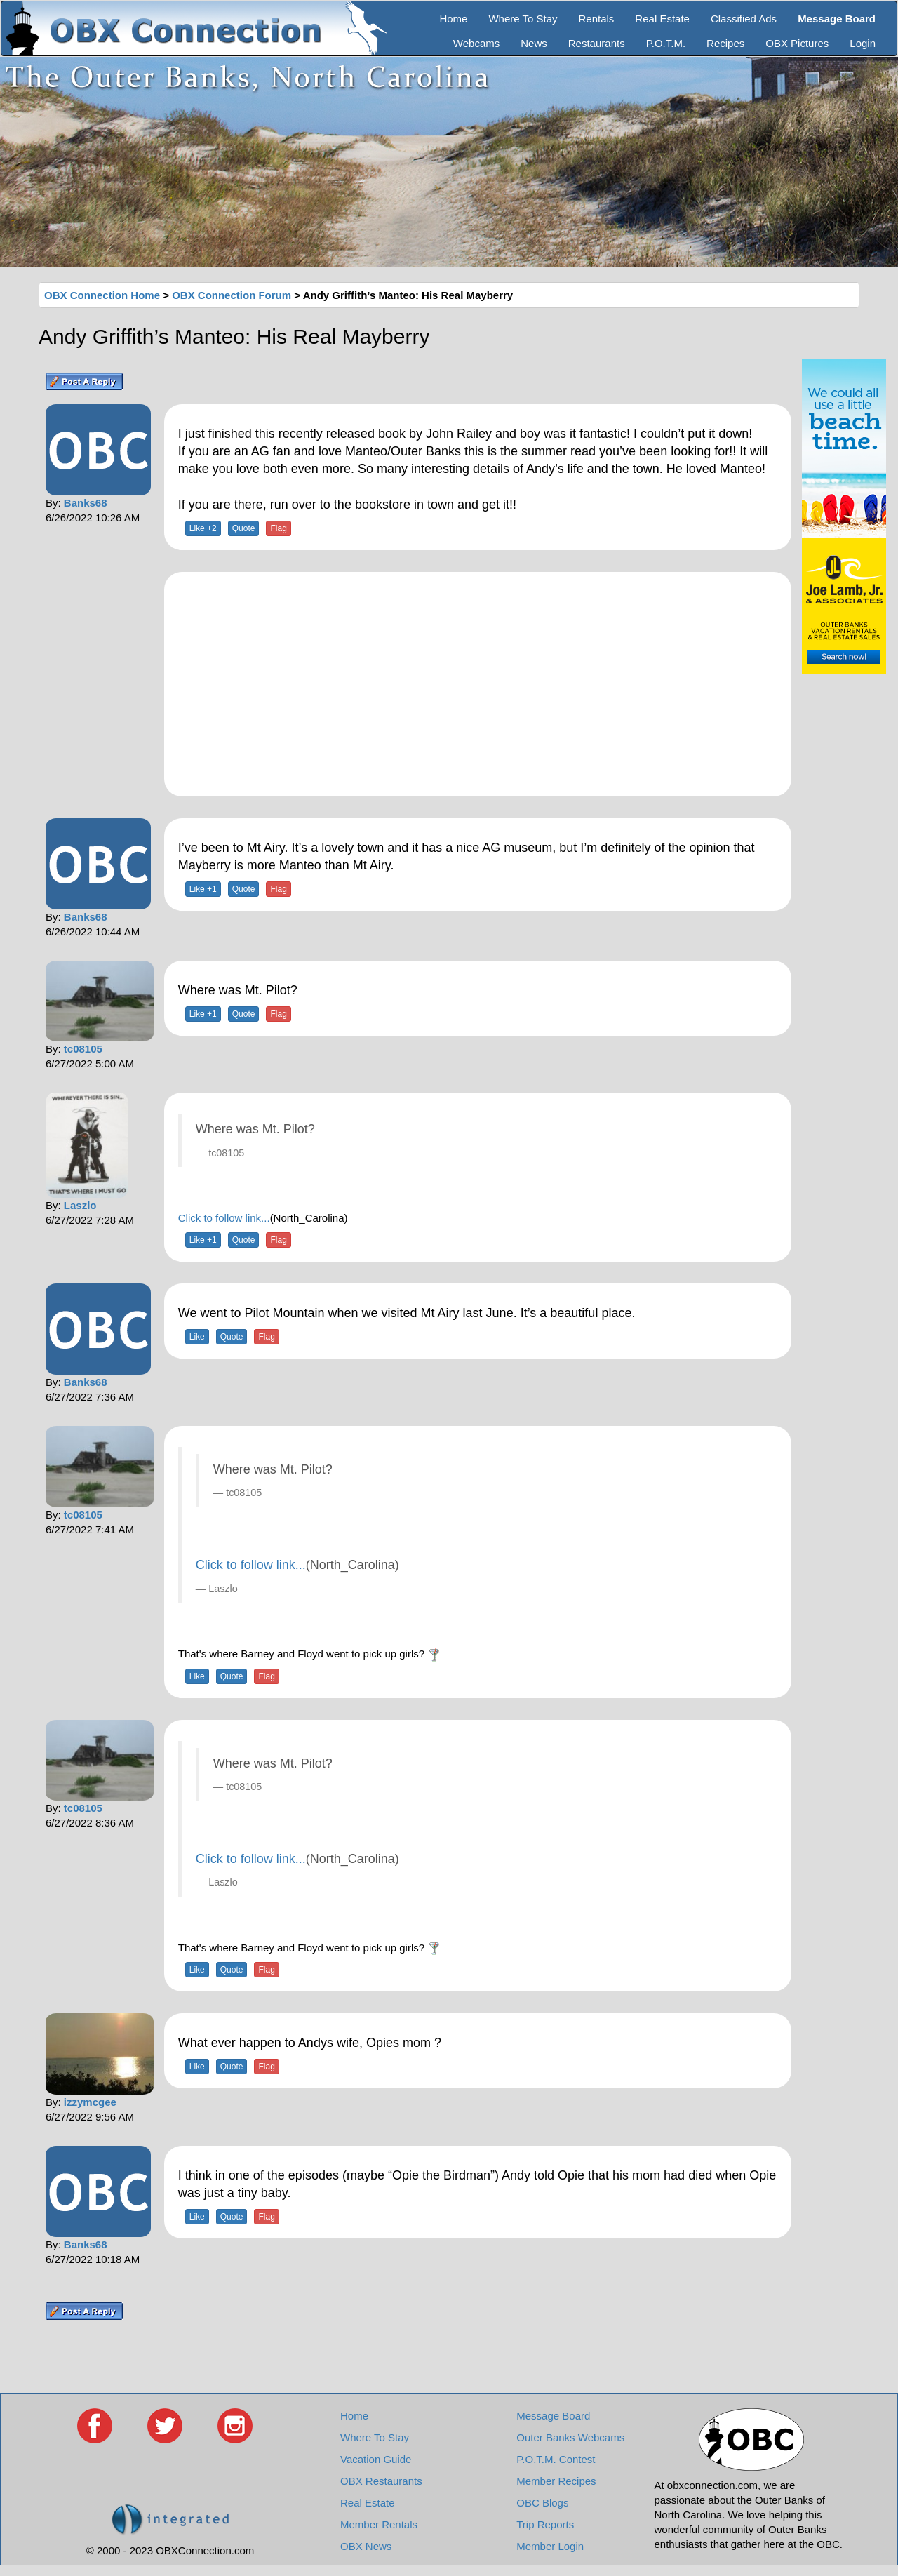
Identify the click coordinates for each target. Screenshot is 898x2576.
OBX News (365, 2546)
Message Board (553, 2416)
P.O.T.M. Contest (555, 2459)
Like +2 (203, 528)
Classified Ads (744, 19)
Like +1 (203, 889)
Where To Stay (522, 19)
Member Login (550, 2546)
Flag (278, 528)
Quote (243, 528)
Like (197, 1337)
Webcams (476, 43)
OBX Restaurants (381, 2481)
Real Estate (662, 19)
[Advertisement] (477, 684)
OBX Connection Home (102, 295)
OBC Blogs (542, 2503)
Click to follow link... (224, 1218)
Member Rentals (378, 2524)
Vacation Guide (375, 2459)
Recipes (725, 43)
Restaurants (596, 43)
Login (863, 43)
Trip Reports (545, 2524)
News (534, 43)
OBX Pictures (797, 43)
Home (453, 19)
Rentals (597, 19)
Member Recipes (556, 2481)
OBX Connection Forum (231, 295)
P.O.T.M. (665, 43)
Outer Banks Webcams (570, 2437)
